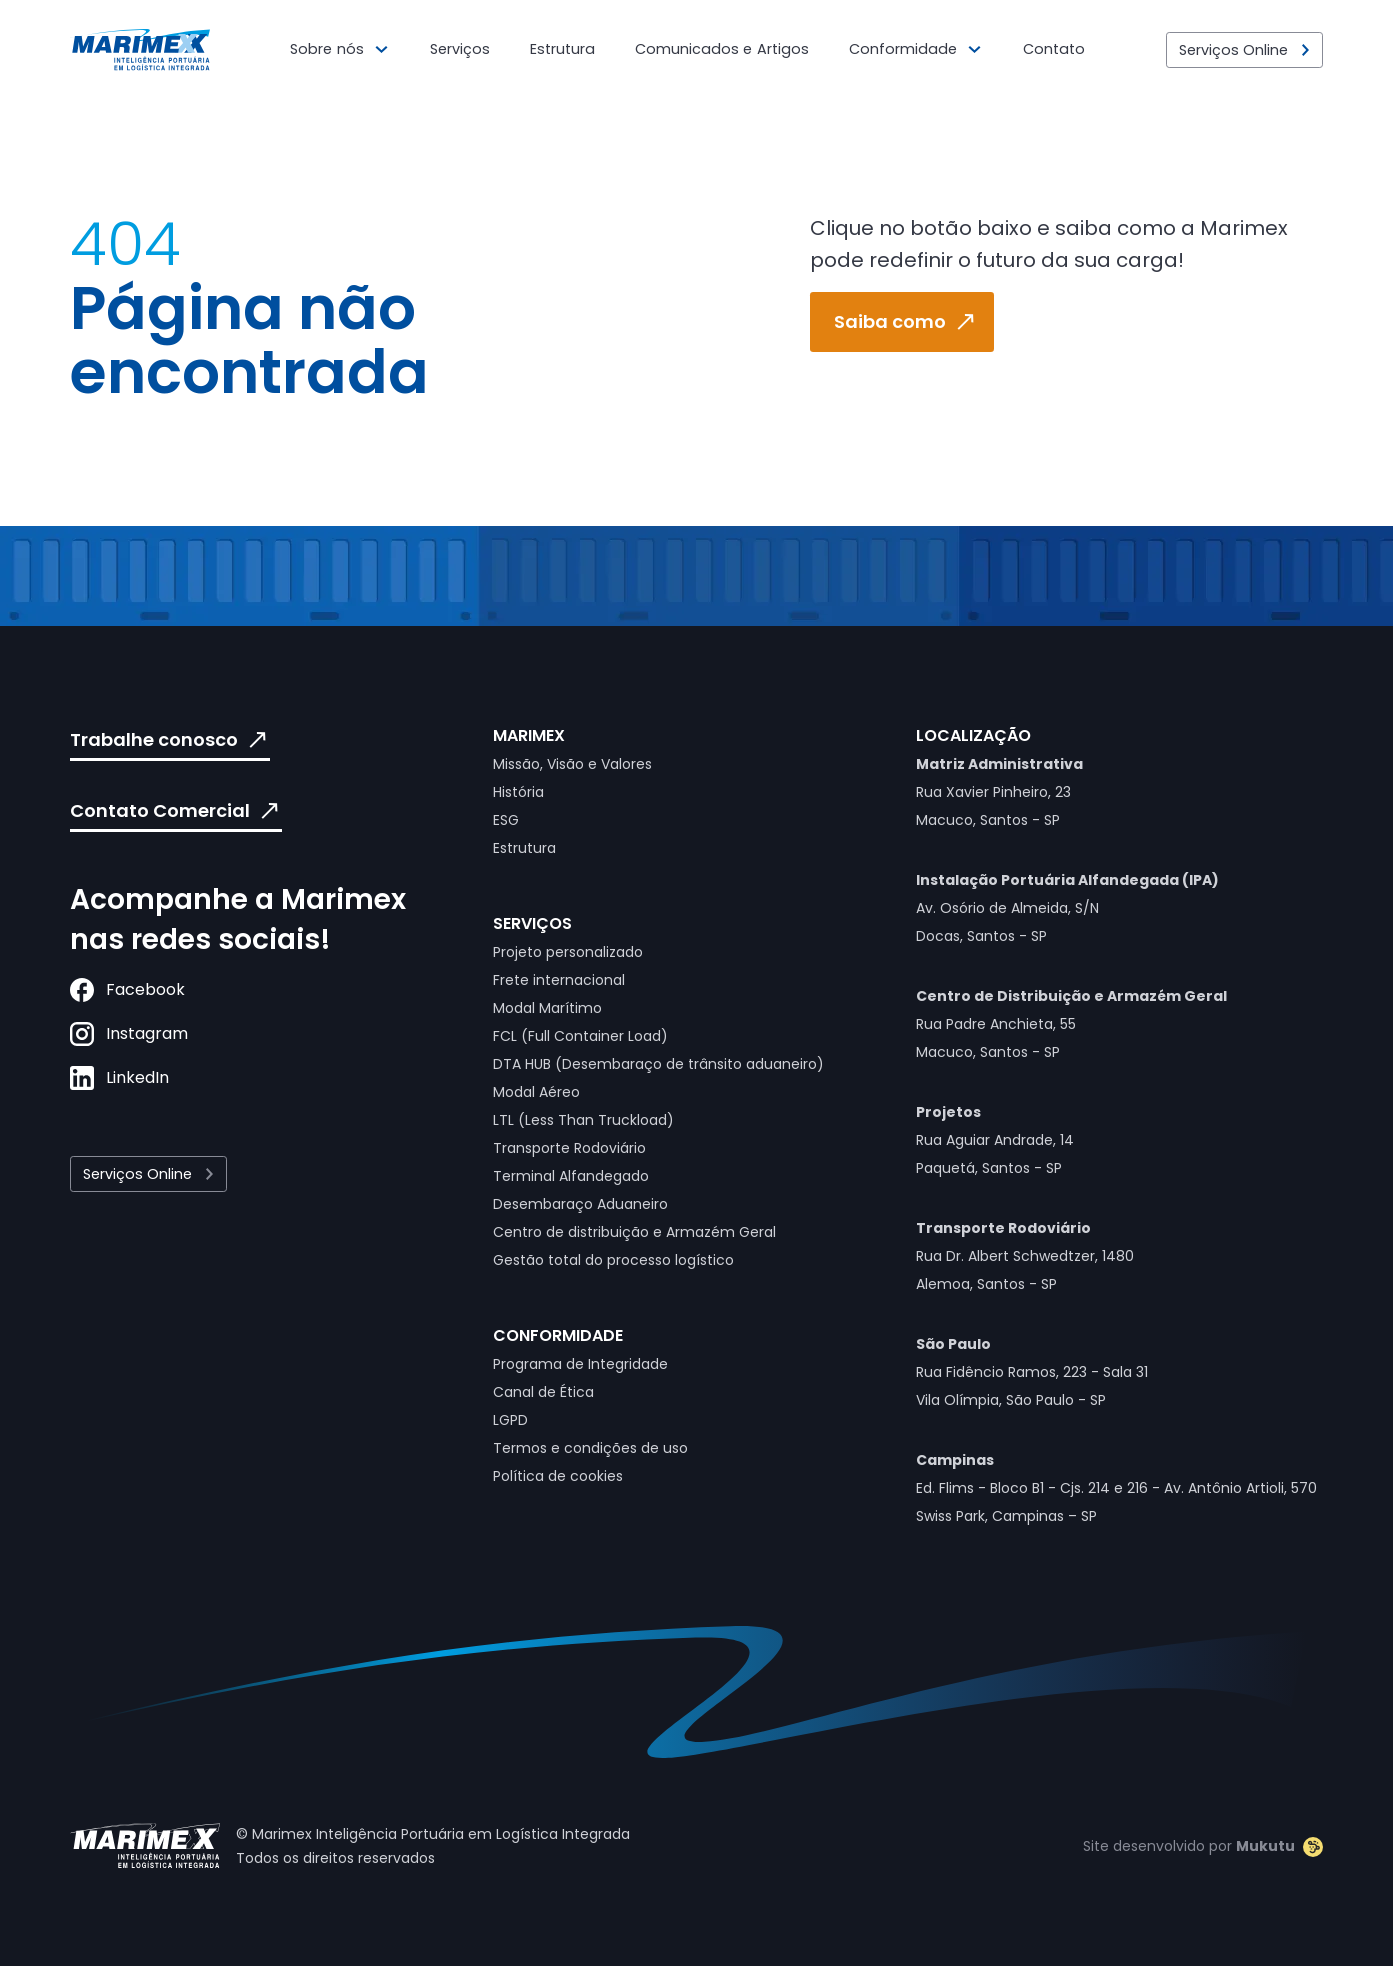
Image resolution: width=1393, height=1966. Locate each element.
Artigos (783, 49)
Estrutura (562, 49)
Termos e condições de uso (590, 1448)
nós (350, 49)
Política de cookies (558, 1476)
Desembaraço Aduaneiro (580, 1204)
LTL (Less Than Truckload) (583, 1120)
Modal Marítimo (547, 1008)
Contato (1054, 49)
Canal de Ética (543, 1392)
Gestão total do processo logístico (613, 1260)
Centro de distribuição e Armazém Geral (634, 1232)
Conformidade (903, 49)
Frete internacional (559, 980)
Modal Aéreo (536, 1092)
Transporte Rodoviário (569, 1148)
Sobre (311, 49)
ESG (506, 820)
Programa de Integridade (580, 1364)
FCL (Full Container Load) (580, 1036)
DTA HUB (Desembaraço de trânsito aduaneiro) (658, 1064)
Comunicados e (693, 49)
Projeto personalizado (568, 952)
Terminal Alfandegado (571, 1176)
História (518, 792)
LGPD (510, 1420)
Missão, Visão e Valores (572, 764)
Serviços (460, 49)
